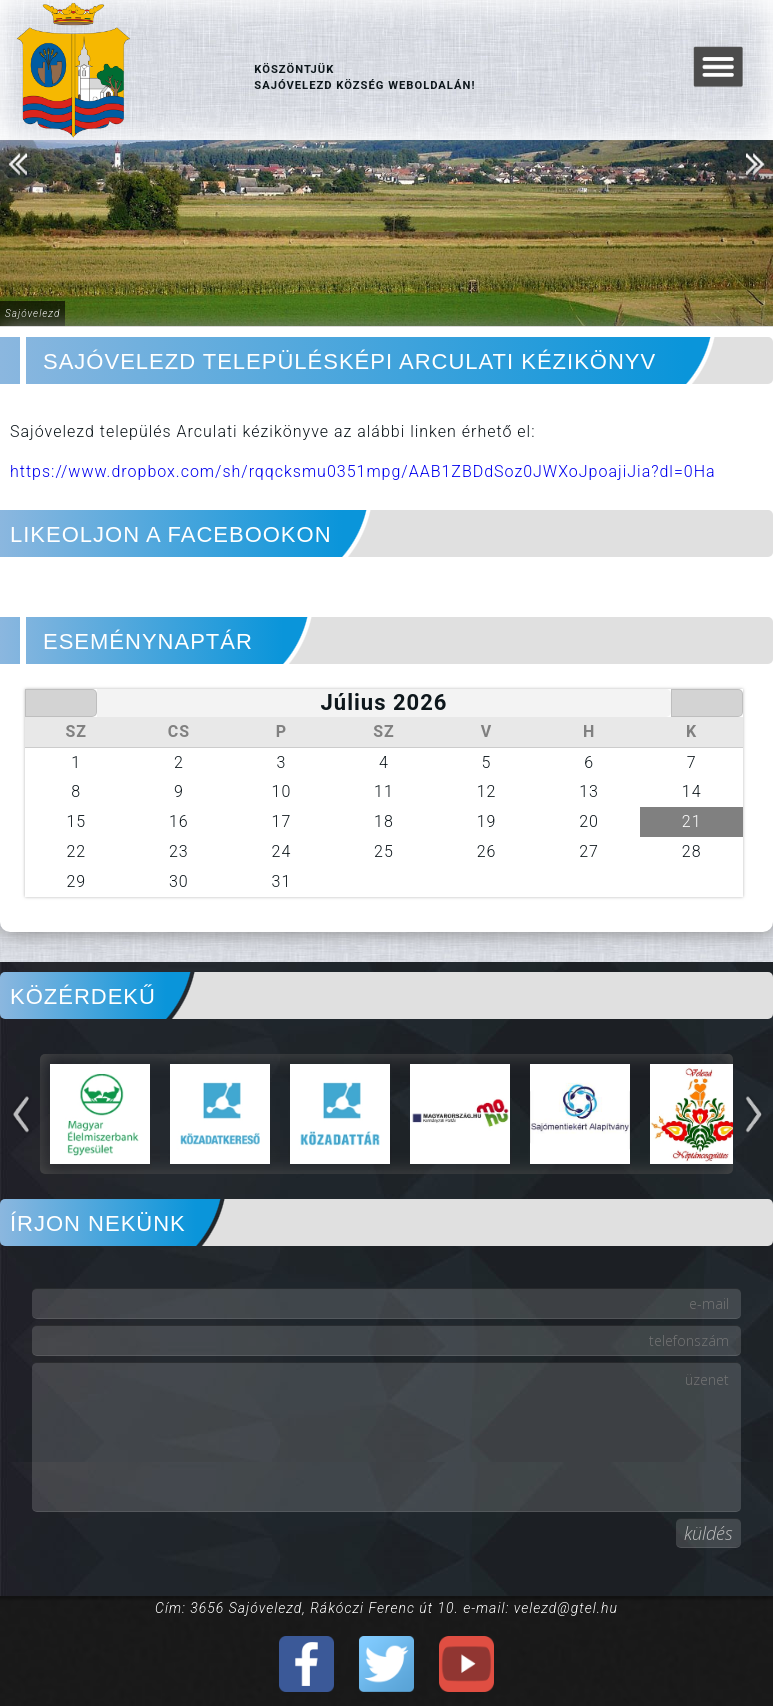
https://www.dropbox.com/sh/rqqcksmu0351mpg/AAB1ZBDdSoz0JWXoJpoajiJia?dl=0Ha (363, 471)
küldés (708, 1533)
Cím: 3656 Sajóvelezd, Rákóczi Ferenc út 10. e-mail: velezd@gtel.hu (386, 1608)
